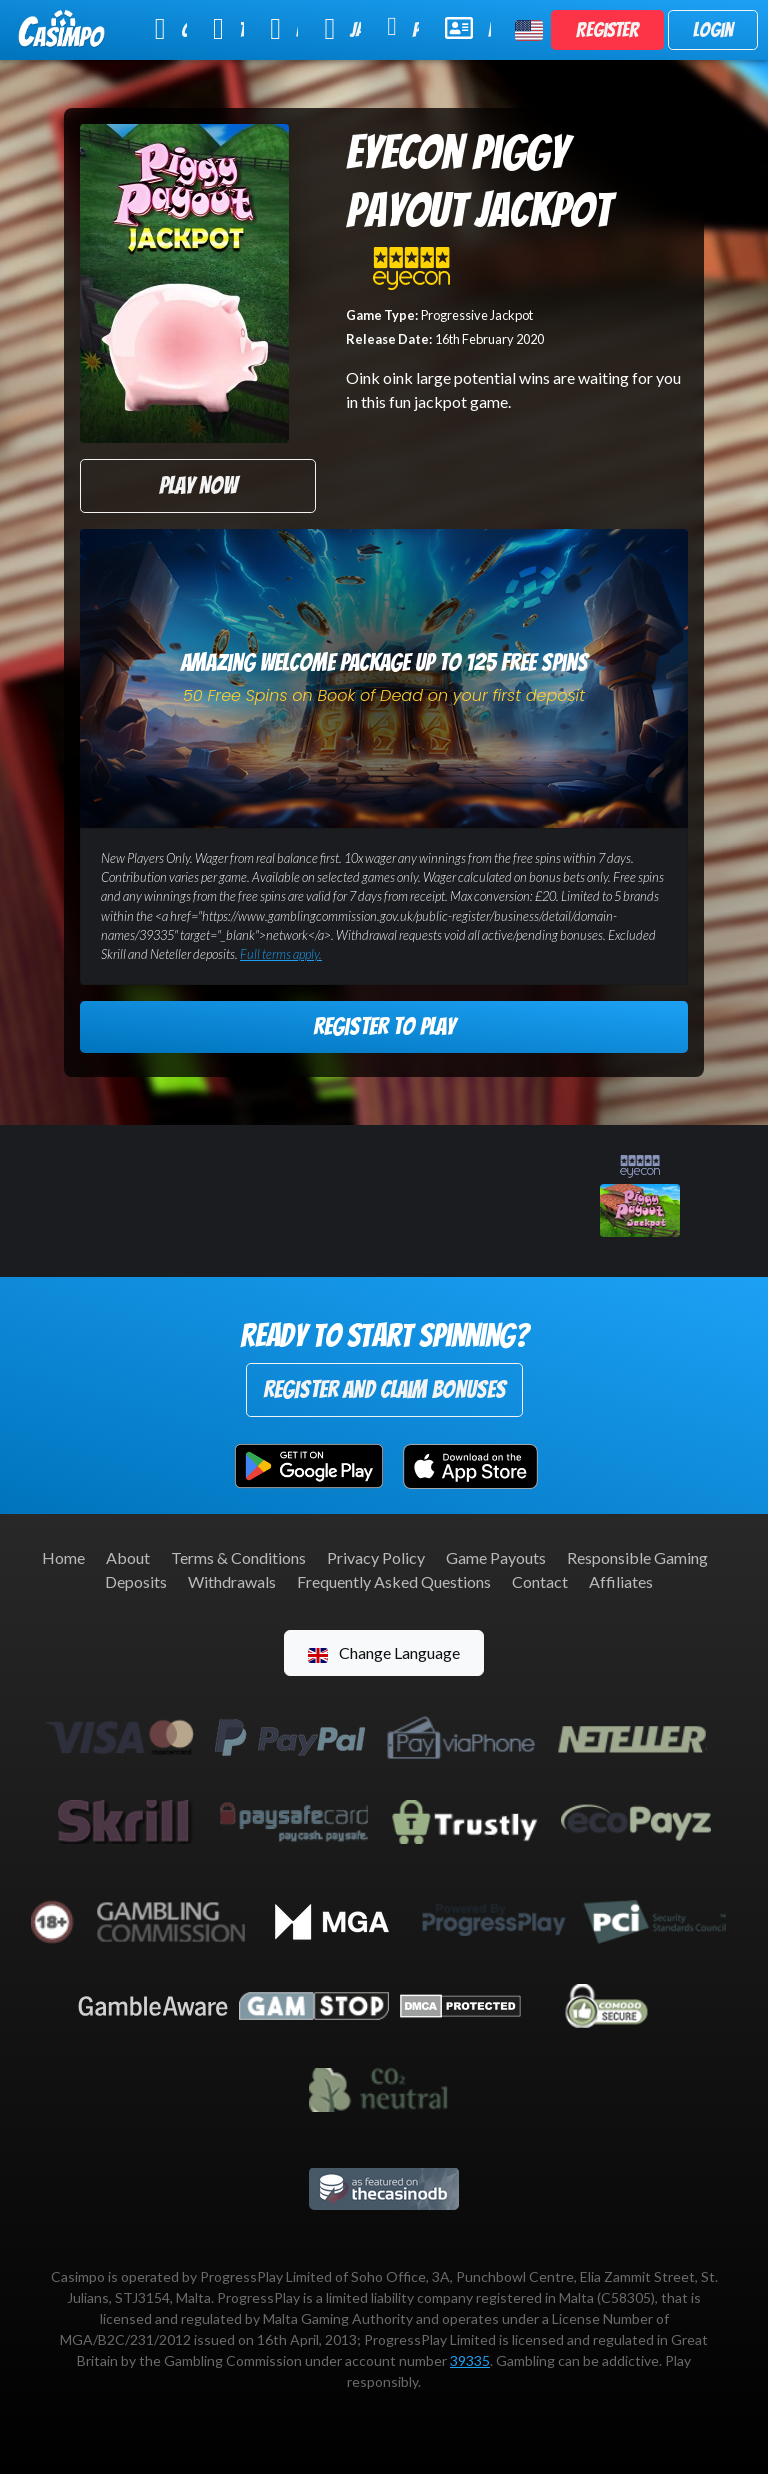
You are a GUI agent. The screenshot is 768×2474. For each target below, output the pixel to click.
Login (713, 30)
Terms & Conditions (238, 1557)
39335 (470, 2360)
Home (63, 1557)
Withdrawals (232, 1581)
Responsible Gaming (637, 1557)
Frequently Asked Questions (394, 1581)
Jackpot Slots (342, 29)
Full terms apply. (281, 954)
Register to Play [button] (384, 1026)
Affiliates (621, 1581)
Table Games (228, 29)
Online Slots (171, 29)
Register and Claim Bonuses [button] (384, 1389)
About (128, 1557)
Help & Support (468, 28)
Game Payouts (496, 1557)
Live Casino (284, 29)
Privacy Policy (376, 1557)
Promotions (403, 27)
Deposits (136, 1581)
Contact (540, 1581)
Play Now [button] (198, 485)
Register (607, 30)
